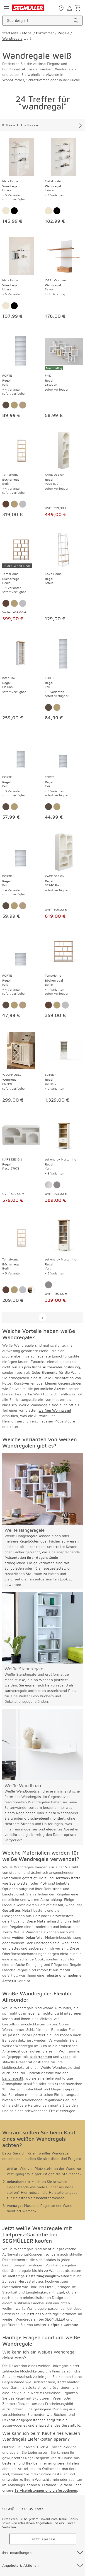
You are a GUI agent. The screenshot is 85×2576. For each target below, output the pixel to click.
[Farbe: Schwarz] (14, 210)
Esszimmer (45, 33)
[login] (70, 8)
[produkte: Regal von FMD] (64, 377)
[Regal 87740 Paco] (64, 852)
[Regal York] (64, 1135)
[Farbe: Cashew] (6, 210)
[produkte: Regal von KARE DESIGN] (64, 476)
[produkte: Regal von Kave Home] (64, 578)
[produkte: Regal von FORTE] (21, 377)
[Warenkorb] (78, 8)
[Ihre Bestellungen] (42, 2552)
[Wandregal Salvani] (64, 256)
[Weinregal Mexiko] (21, 1051)
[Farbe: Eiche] (14, 405)
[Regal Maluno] (21, 654)
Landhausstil (12, 2078)
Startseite (10, 33)
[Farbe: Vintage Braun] (6, 405)
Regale (63, 33)
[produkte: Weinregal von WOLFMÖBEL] (21, 1069)
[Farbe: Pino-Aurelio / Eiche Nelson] (48, 1184)
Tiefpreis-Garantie (63, 2325)
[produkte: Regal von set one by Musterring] (64, 1162)
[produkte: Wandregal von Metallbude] (21, 183)
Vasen (65, 2057)
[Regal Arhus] (64, 550)
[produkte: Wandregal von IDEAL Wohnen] (64, 280)
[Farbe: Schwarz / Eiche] (31, 1289)
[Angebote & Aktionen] (42, 2565)
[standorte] (62, 8)
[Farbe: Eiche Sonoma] (22, 405)
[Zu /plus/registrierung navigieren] (42, 2539)
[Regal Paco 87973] (21, 1135)
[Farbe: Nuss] (6, 504)
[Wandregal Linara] (21, 157)
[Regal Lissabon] (64, 351)
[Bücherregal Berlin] (21, 451)
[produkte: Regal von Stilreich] (64, 1069)
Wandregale (12, 38)
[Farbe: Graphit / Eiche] (57, 1184)
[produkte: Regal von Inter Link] (21, 680)
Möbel (27, 33)
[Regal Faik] (21, 351)
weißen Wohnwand (55, 1410)
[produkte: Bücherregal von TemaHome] (21, 476)
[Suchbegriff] (38, 20)
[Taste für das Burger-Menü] (5, 8)
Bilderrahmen (40, 2057)
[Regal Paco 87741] (64, 451)
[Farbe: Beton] (22, 504)
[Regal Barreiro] (64, 1051)
